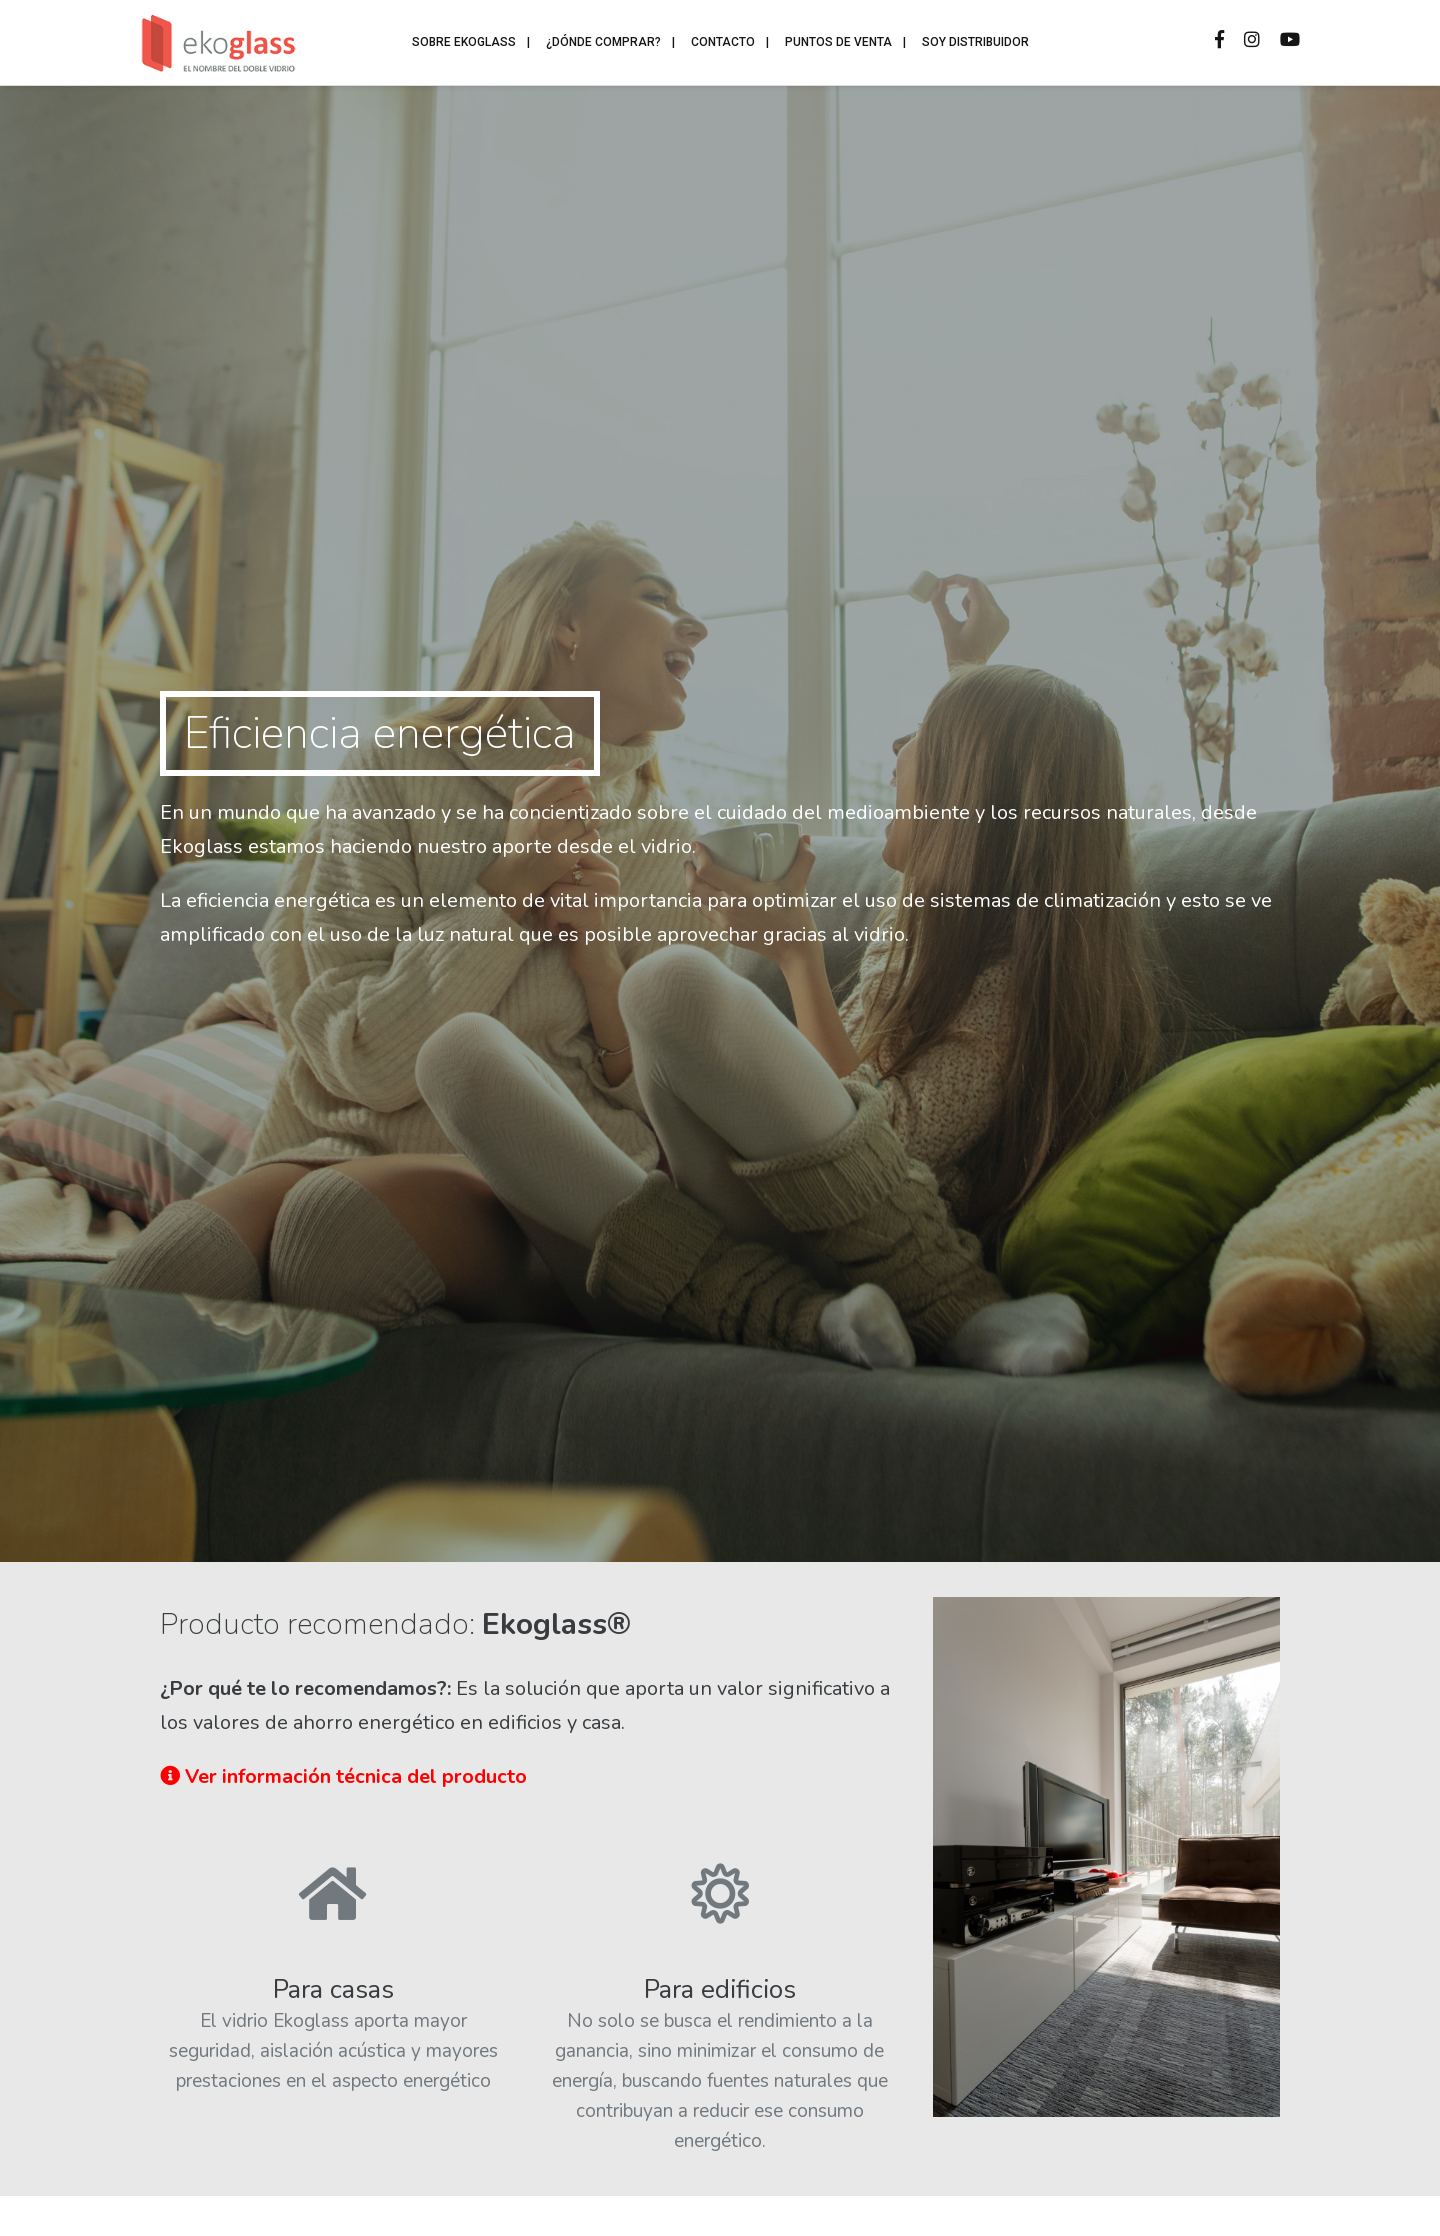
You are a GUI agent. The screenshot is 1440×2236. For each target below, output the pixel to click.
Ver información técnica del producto (343, 1776)
